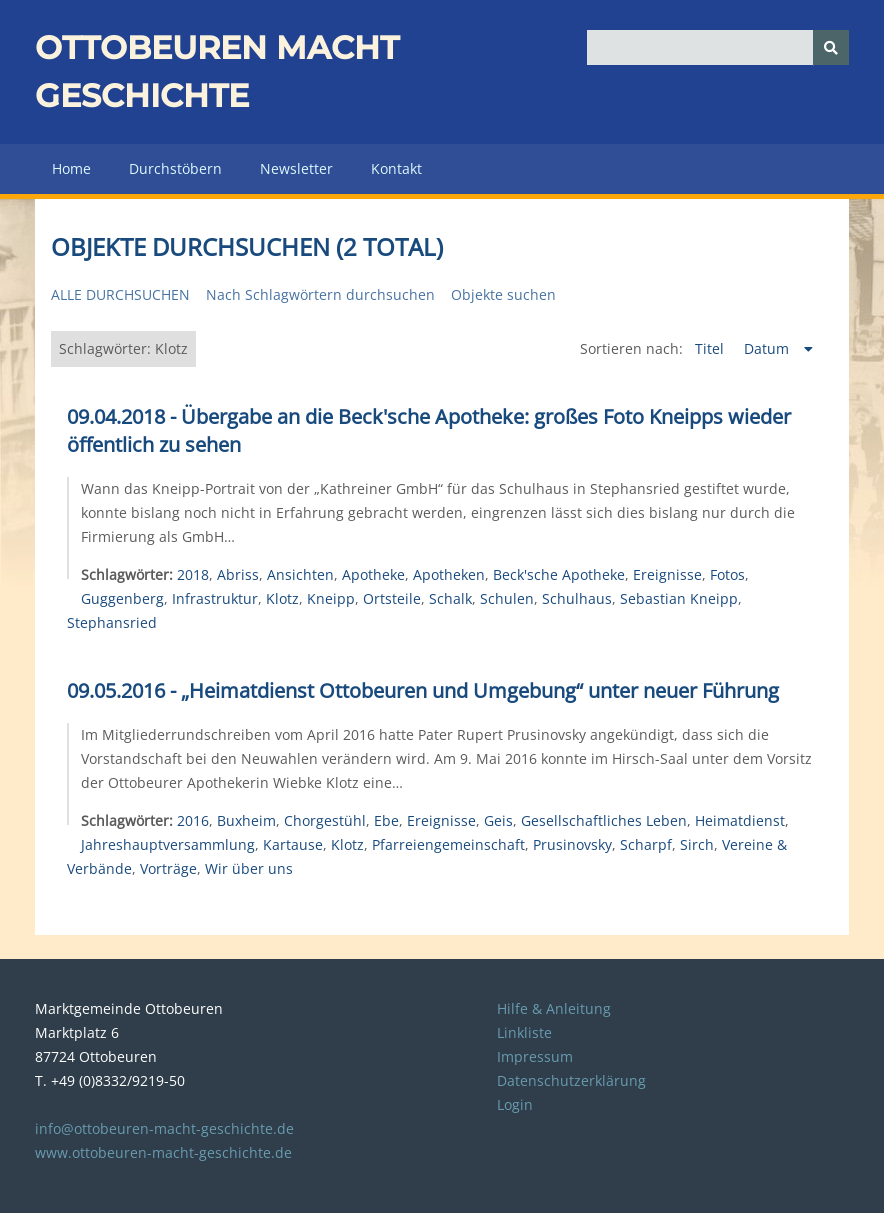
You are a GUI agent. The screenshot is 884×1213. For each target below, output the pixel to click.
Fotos (727, 574)
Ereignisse (667, 574)
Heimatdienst (740, 820)
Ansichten (300, 574)
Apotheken (449, 574)
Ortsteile (392, 598)
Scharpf (646, 844)
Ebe (386, 820)
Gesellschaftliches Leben (604, 820)
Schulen (507, 598)
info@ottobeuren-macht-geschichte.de (164, 1128)
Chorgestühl (325, 820)
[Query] (718, 47)
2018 (193, 574)
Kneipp (331, 598)
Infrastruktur (215, 598)
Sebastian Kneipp (679, 598)
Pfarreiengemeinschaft (448, 844)
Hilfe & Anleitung (554, 1008)
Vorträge (168, 868)
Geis (498, 820)
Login (515, 1104)
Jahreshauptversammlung (168, 844)
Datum (768, 348)
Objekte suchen (503, 294)
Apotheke (373, 574)
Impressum (535, 1056)
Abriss (238, 574)
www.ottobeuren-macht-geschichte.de (163, 1152)
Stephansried (112, 622)
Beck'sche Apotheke (559, 574)
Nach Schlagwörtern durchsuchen (320, 294)
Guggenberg (122, 598)
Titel (711, 348)
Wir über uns (249, 868)
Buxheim (246, 820)
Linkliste (524, 1032)
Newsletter (296, 168)
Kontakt (396, 168)
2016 (193, 820)
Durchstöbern (175, 168)
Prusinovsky (572, 844)
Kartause (293, 844)
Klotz (282, 598)
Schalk (450, 598)
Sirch (697, 844)
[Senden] (831, 47)
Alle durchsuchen (120, 294)
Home (71, 168)
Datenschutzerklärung (571, 1080)
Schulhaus (577, 598)
